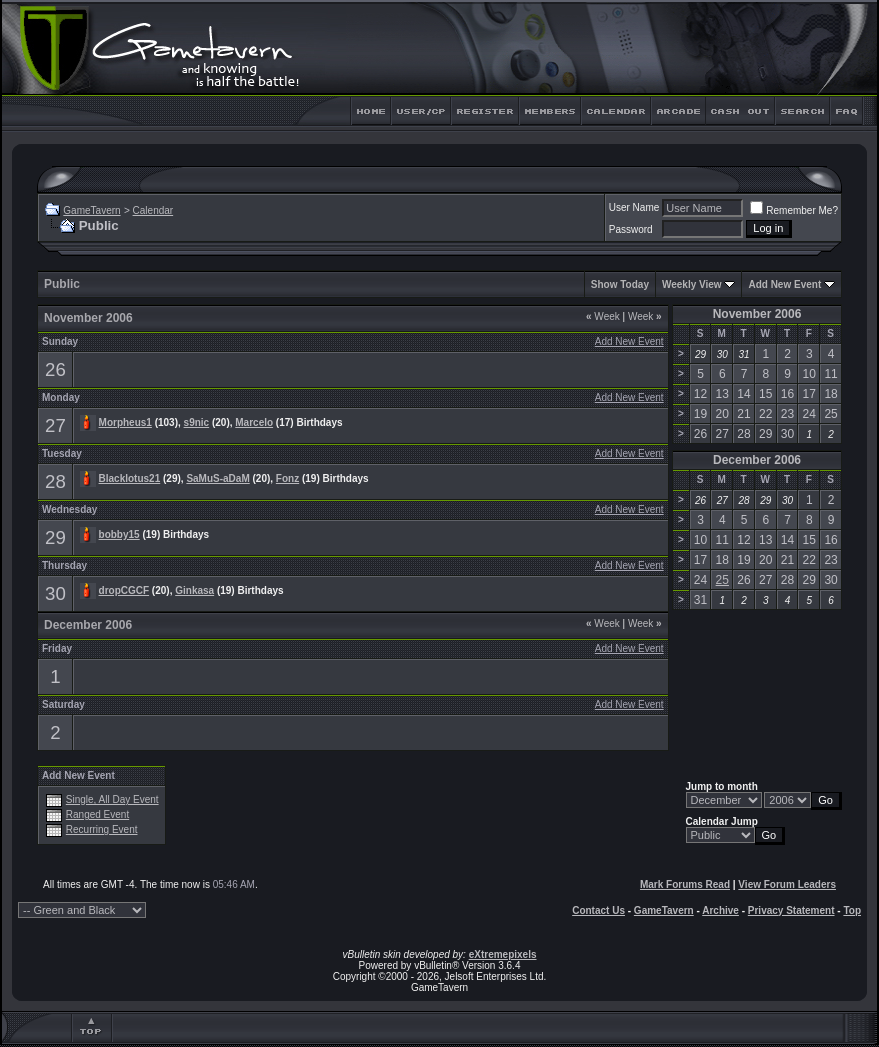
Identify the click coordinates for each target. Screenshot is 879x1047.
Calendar (153, 210)
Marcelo (254, 422)
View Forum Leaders (787, 884)
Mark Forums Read (685, 884)
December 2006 (757, 460)
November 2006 (757, 314)
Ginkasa (194, 590)
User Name (634, 207)
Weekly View (692, 284)
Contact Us (598, 910)
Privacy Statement (791, 910)
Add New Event (784, 284)
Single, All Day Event (112, 799)
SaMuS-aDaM (217, 478)
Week (603, 316)
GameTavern (91, 210)
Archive (720, 910)
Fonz (287, 478)
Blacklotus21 (130, 478)
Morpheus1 (125, 422)
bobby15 (119, 534)
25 (722, 580)
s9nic (197, 422)
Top (852, 910)
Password (631, 229)
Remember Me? (794, 210)
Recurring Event (102, 829)
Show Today (620, 284)
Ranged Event (97, 814)
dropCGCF (124, 590)
